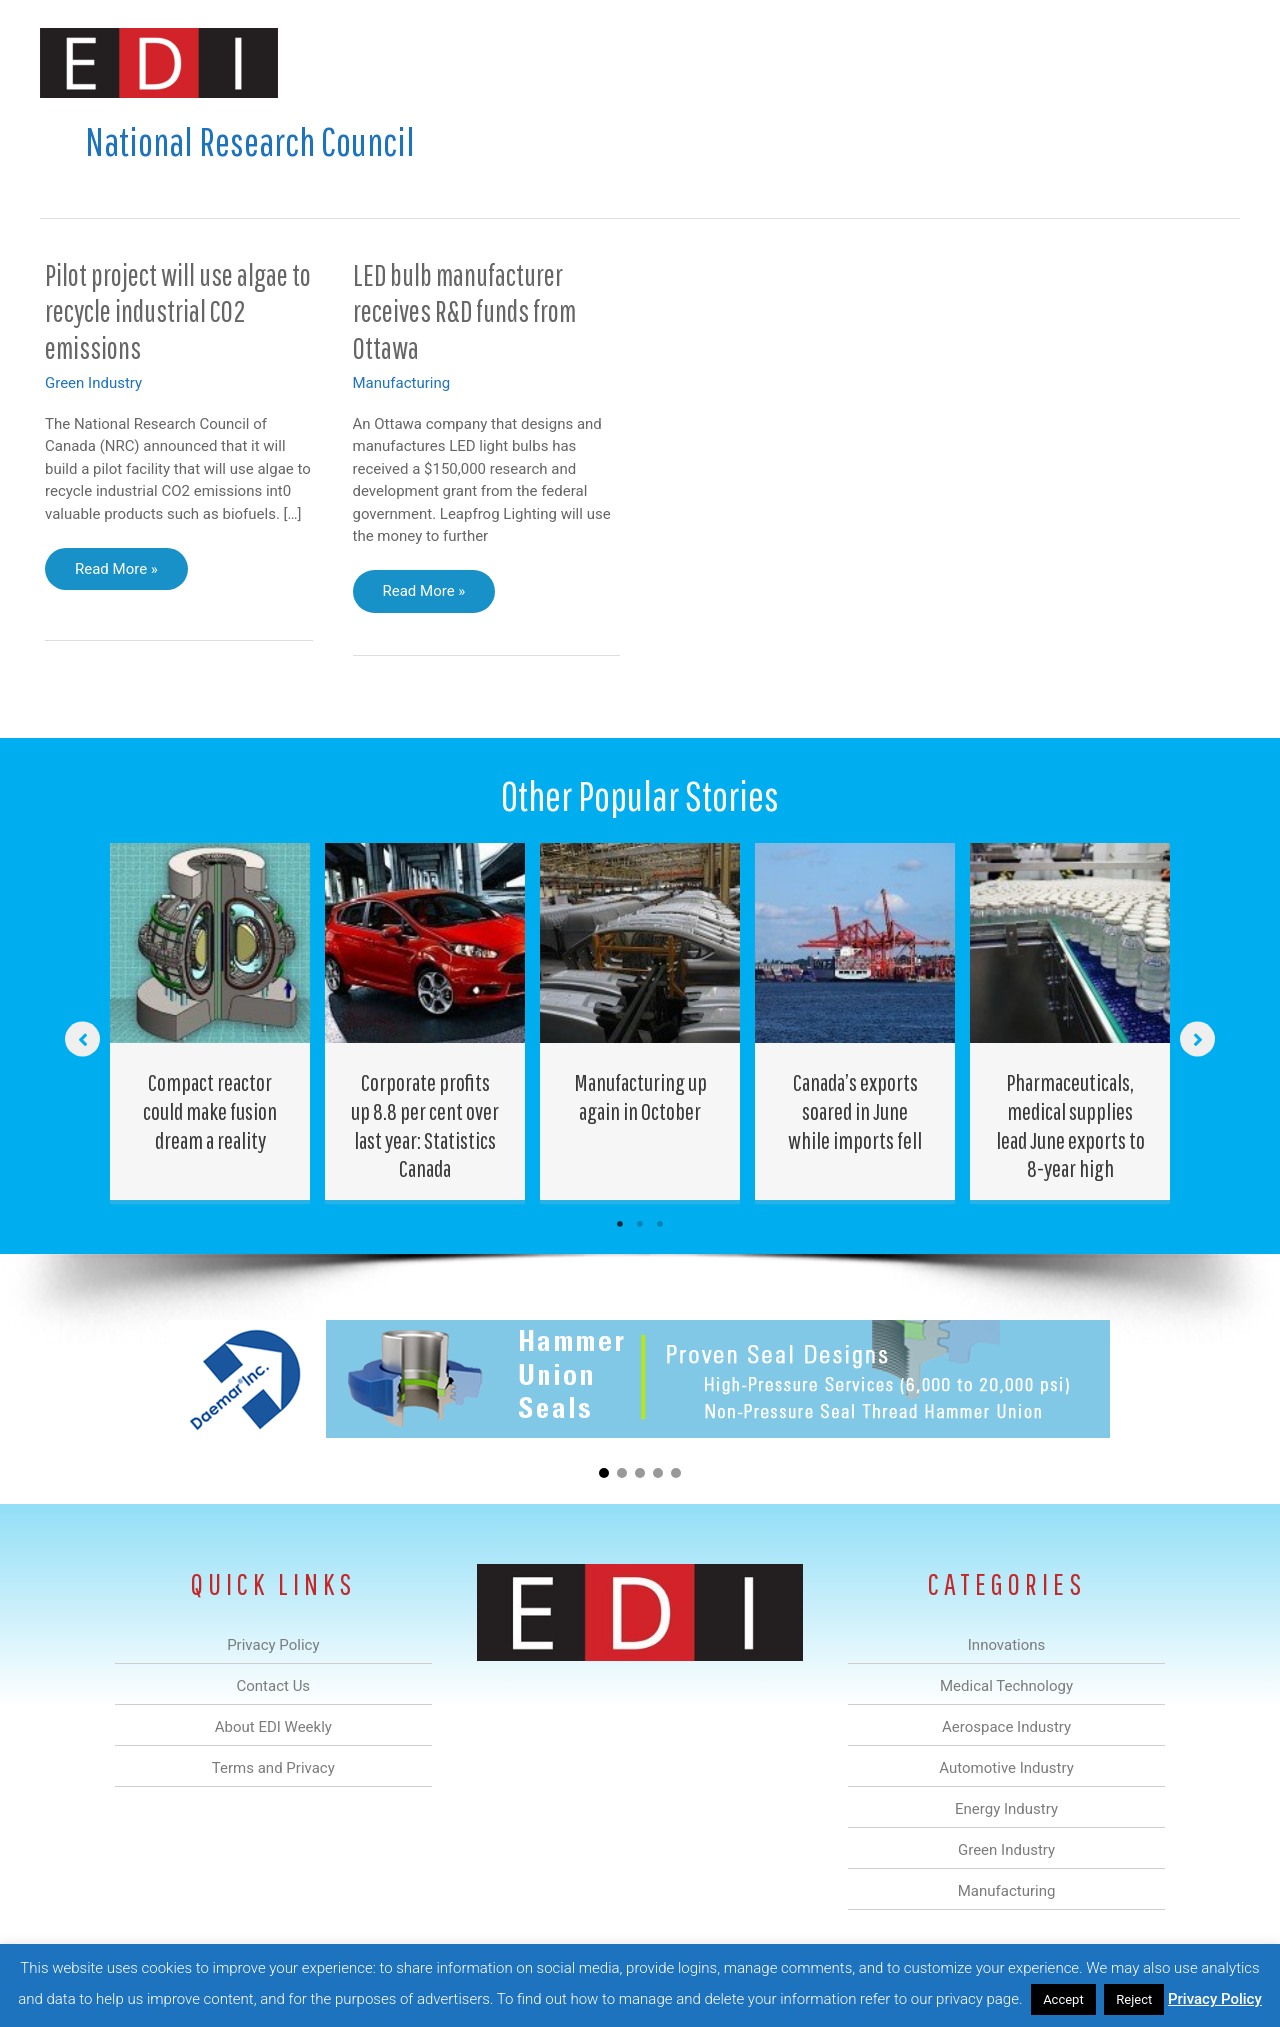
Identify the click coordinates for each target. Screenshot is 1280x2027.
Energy (783, 63)
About (1055, 63)
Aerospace (588, 63)
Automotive (690, 63)
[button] (1208, 63)
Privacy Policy (1215, 1999)
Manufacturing (957, 63)
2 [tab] (640, 1224)
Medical (498, 63)
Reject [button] (1134, 1999)
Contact (1134, 63)
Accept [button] (1063, 1999)
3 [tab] (660, 1224)
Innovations (405, 63)
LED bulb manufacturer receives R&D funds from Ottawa (464, 311)
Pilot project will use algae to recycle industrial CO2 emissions (178, 311)
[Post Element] (210, 1021)
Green (859, 63)
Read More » (116, 574)
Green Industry (93, 383)
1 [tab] (620, 1224)
